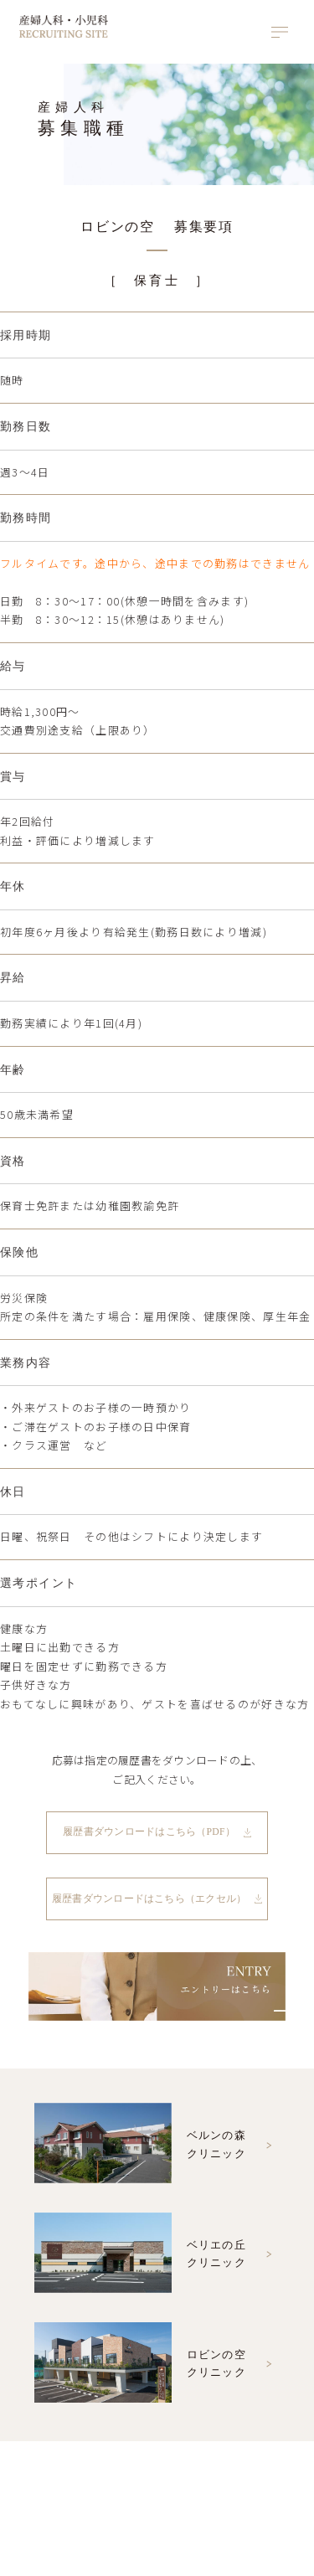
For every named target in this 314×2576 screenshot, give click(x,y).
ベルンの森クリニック (140, 2146)
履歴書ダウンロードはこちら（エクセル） (149, 1898)
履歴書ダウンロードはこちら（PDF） (149, 1832)
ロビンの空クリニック (140, 2366)
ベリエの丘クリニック (140, 2256)
